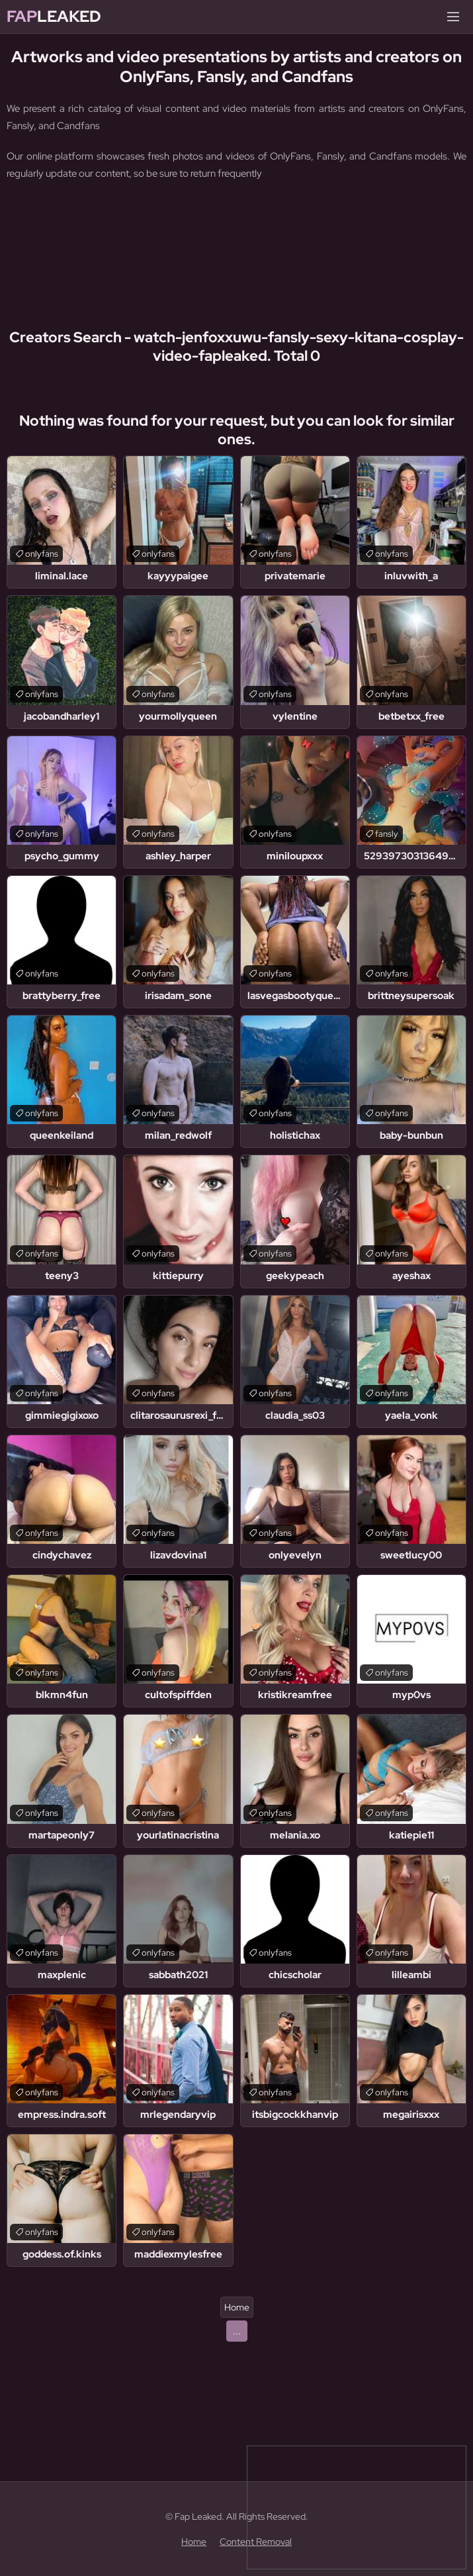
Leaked (54, 16)
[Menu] (453, 16)
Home (236, 2307)
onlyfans (41, 553)
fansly (386, 833)
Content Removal (256, 2542)
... (237, 2331)
